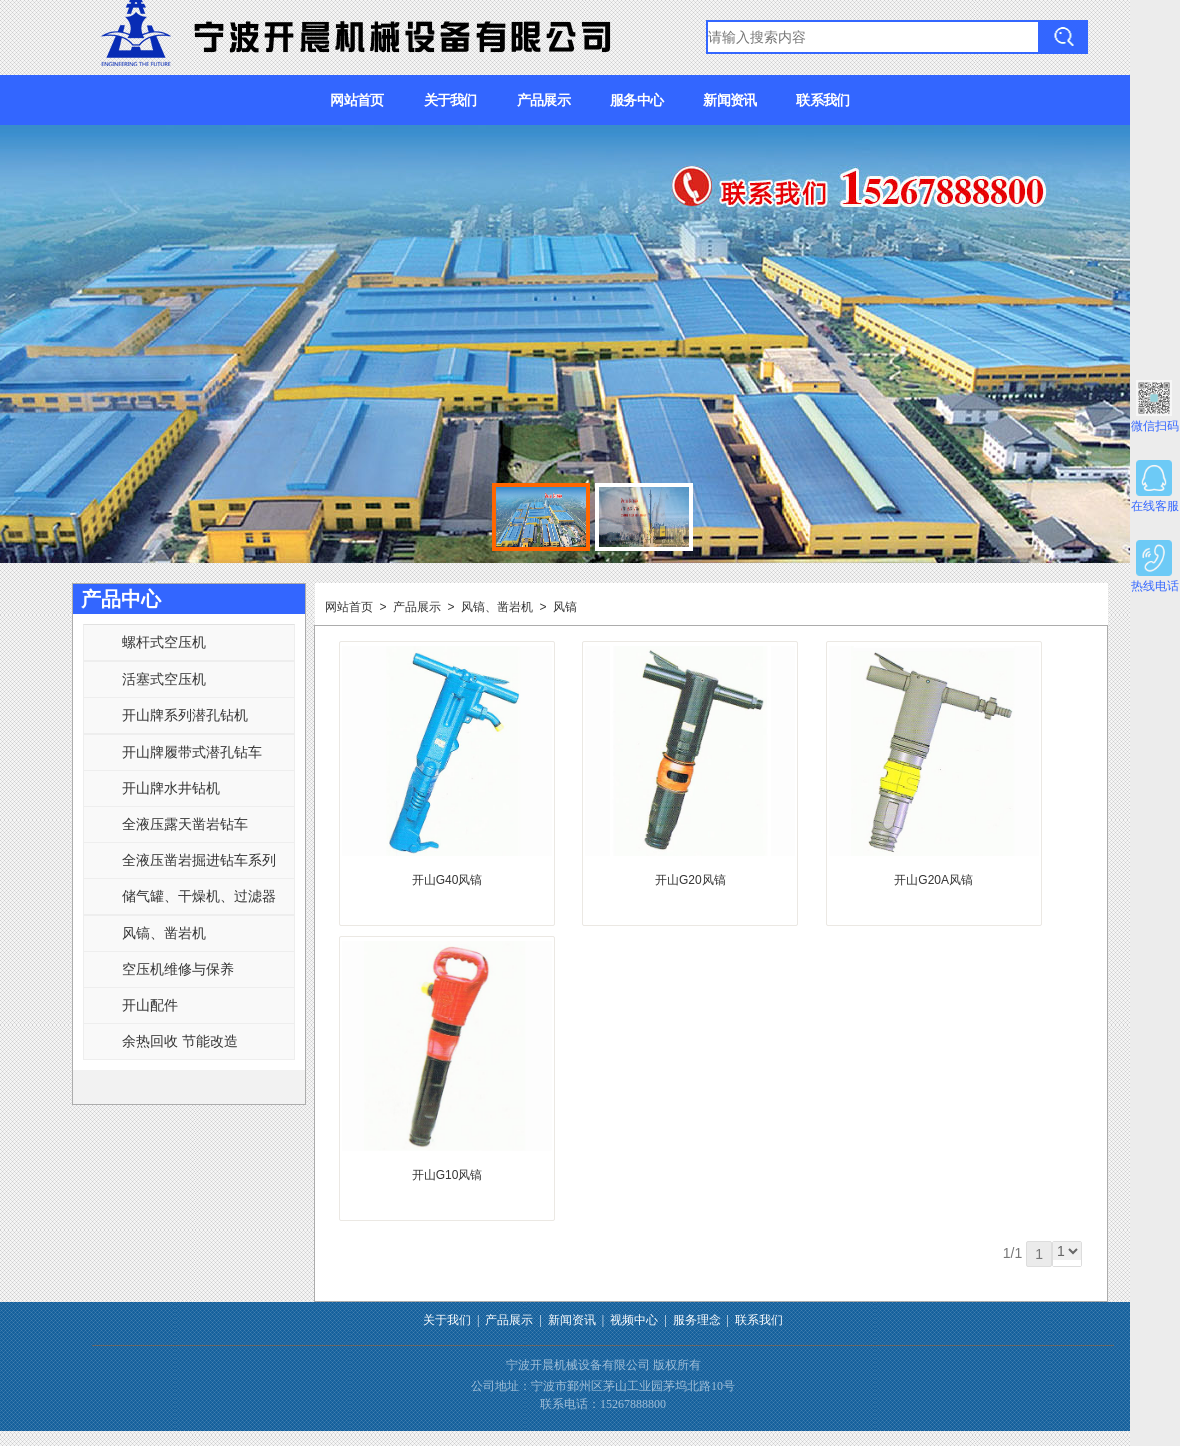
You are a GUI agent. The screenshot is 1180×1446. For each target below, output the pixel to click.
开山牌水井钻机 (171, 788)
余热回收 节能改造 (180, 1041)
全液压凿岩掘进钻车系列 (199, 860)
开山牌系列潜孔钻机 (185, 715)
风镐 (565, 607)
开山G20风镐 (690, 880)
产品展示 (543, 100)
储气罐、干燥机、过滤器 (199, 896)
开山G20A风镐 (933, 880)
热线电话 (1155, 566)
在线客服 (1155, 486)
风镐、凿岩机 (164, 933)
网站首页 (356, 100)
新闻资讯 (729, 100)
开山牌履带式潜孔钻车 (192, 752)
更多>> (280, 599)
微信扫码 (1155, 406)
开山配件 (150, 1005)
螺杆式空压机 (164, 642)
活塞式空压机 (164, 679)
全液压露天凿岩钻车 (185, 824)
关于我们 (450, 100)
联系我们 (822, 100)
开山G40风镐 (447, 880)
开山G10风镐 (447, 1175)
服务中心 (636, 100)
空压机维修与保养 (178, 969)
